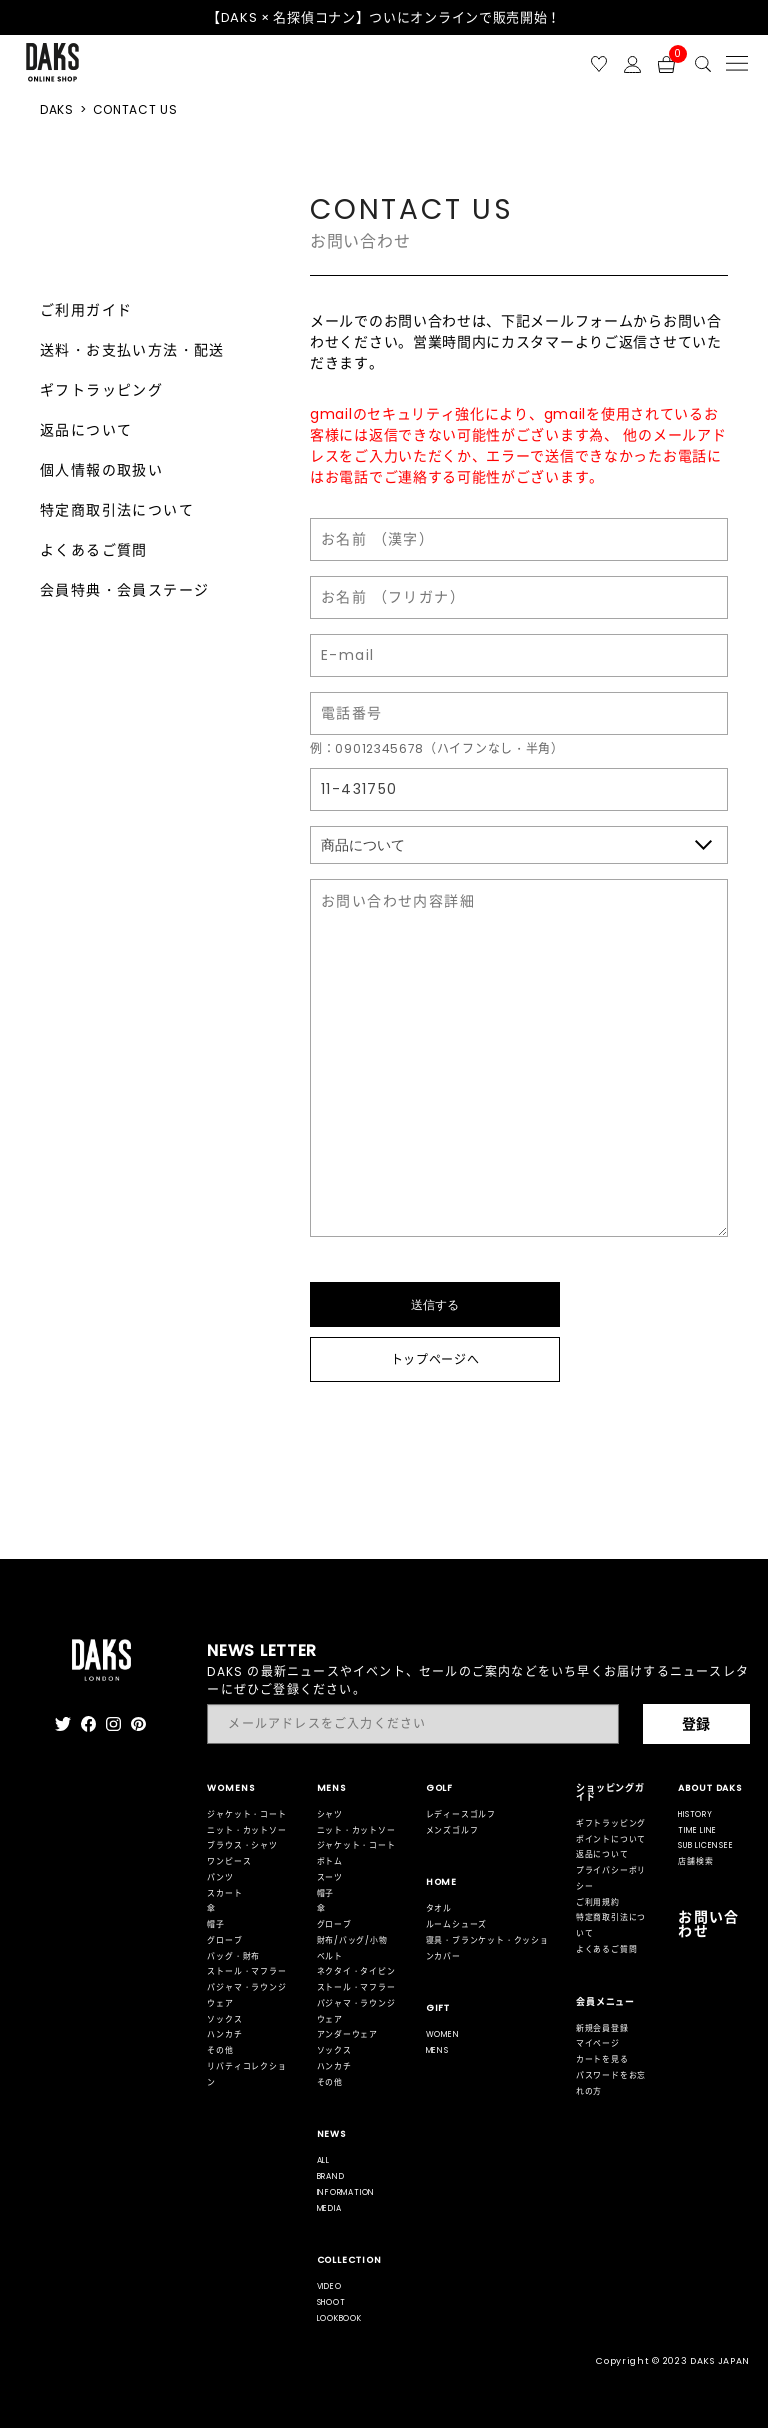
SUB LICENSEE (705, 1845)
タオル (439, 1908)
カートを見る (602, 2059)
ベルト (330, 1956)
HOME (442, 1882)
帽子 (216, 1924)
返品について (86, 430)
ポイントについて (611, 1839)
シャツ (330, 1814)
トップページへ (435, 1359)
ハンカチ (224, 2034)
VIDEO (329, 2286)
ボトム (330, 1861)
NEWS (332, 2134)
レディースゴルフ (461, 1814)
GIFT (438, 2008)
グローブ (224, 1940)
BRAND (331, 2176)
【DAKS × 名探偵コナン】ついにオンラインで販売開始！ (384, 17)
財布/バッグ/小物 (352, 1940)
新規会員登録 (602, 2028)
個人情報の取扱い (101, 470)
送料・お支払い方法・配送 (132, 350)
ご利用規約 (598, 1902)
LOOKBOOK (339, 2318)
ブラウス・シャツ (242, 1845)
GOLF (440, 1788)
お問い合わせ (709, 1924)
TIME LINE (697, 1830)
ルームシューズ (457, 1924)
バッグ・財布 (233, 1956)
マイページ (598, 2043)
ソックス (224, 2019)
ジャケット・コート (246, 1814)
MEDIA (329, 2208)
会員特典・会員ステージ (124, 590)
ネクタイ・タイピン (356, 1971)
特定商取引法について (117, 510)
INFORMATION (346, 2192)
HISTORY (695, 1814)
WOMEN (443, 2034)
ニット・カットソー (246, 1830)
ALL (323, 2160)
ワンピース (229, 1861)
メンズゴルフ (452, 1830)
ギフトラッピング (101, 390)
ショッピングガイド (610, 1792)
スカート (224, 1893)
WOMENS (230, 1788)
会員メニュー (605, 2002)
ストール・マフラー (246, 1971)
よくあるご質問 (94, 550)
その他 (220, 2050)
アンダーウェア (348, 2034)
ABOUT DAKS (710, 1788)
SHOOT (331, 2302)
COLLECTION (349, 2260)
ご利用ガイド (86, 310)
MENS (332, 1788)
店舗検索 (695, 1861)
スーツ (330, 1877)
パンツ (220, 1877)
